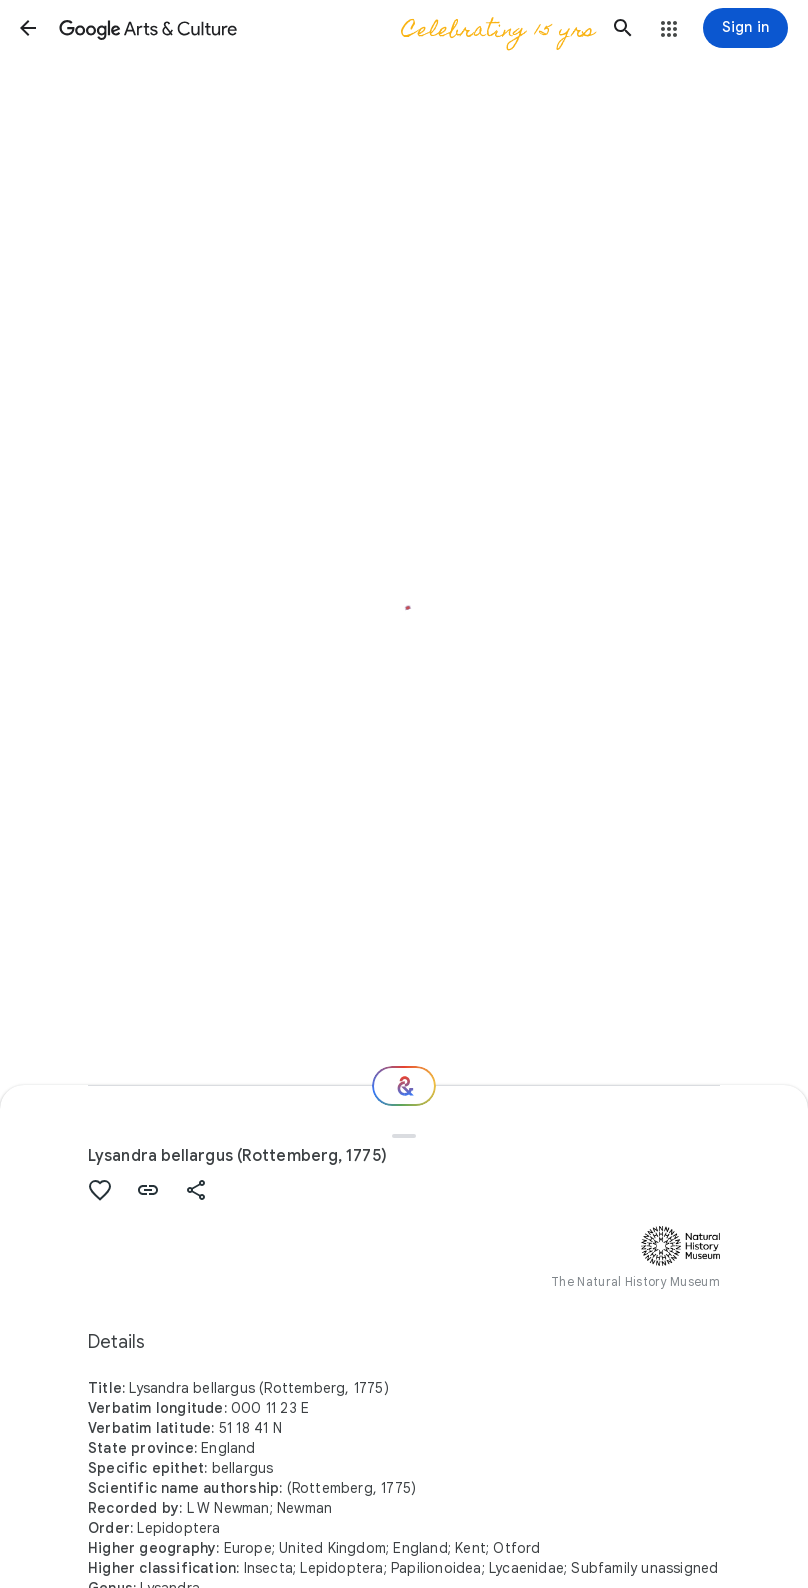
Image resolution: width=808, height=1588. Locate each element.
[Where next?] (404, 1086)
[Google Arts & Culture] (325, 28)
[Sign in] (745, 28)
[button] (28, 28)
